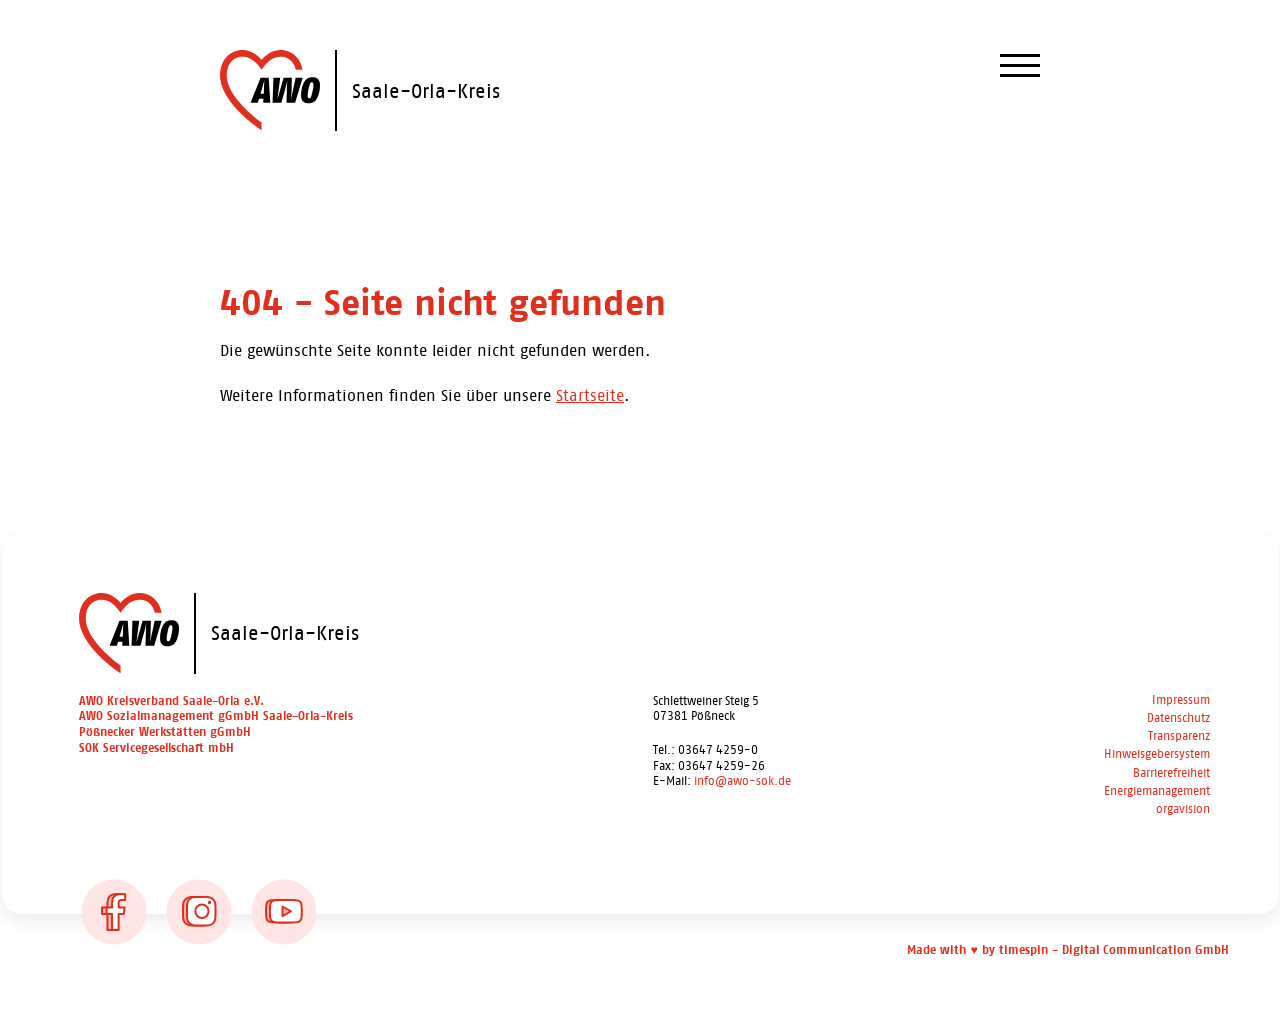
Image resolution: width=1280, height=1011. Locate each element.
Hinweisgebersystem (1157, 754)
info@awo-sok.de (742, 781)
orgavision (1183, 809)
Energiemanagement (1157, 791)
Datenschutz (1178, 718)
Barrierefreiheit (1171, 773)
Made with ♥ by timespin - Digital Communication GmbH (1067, 950)
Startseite (590, 395)
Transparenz (1179, 736)
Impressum (1181, 700)
